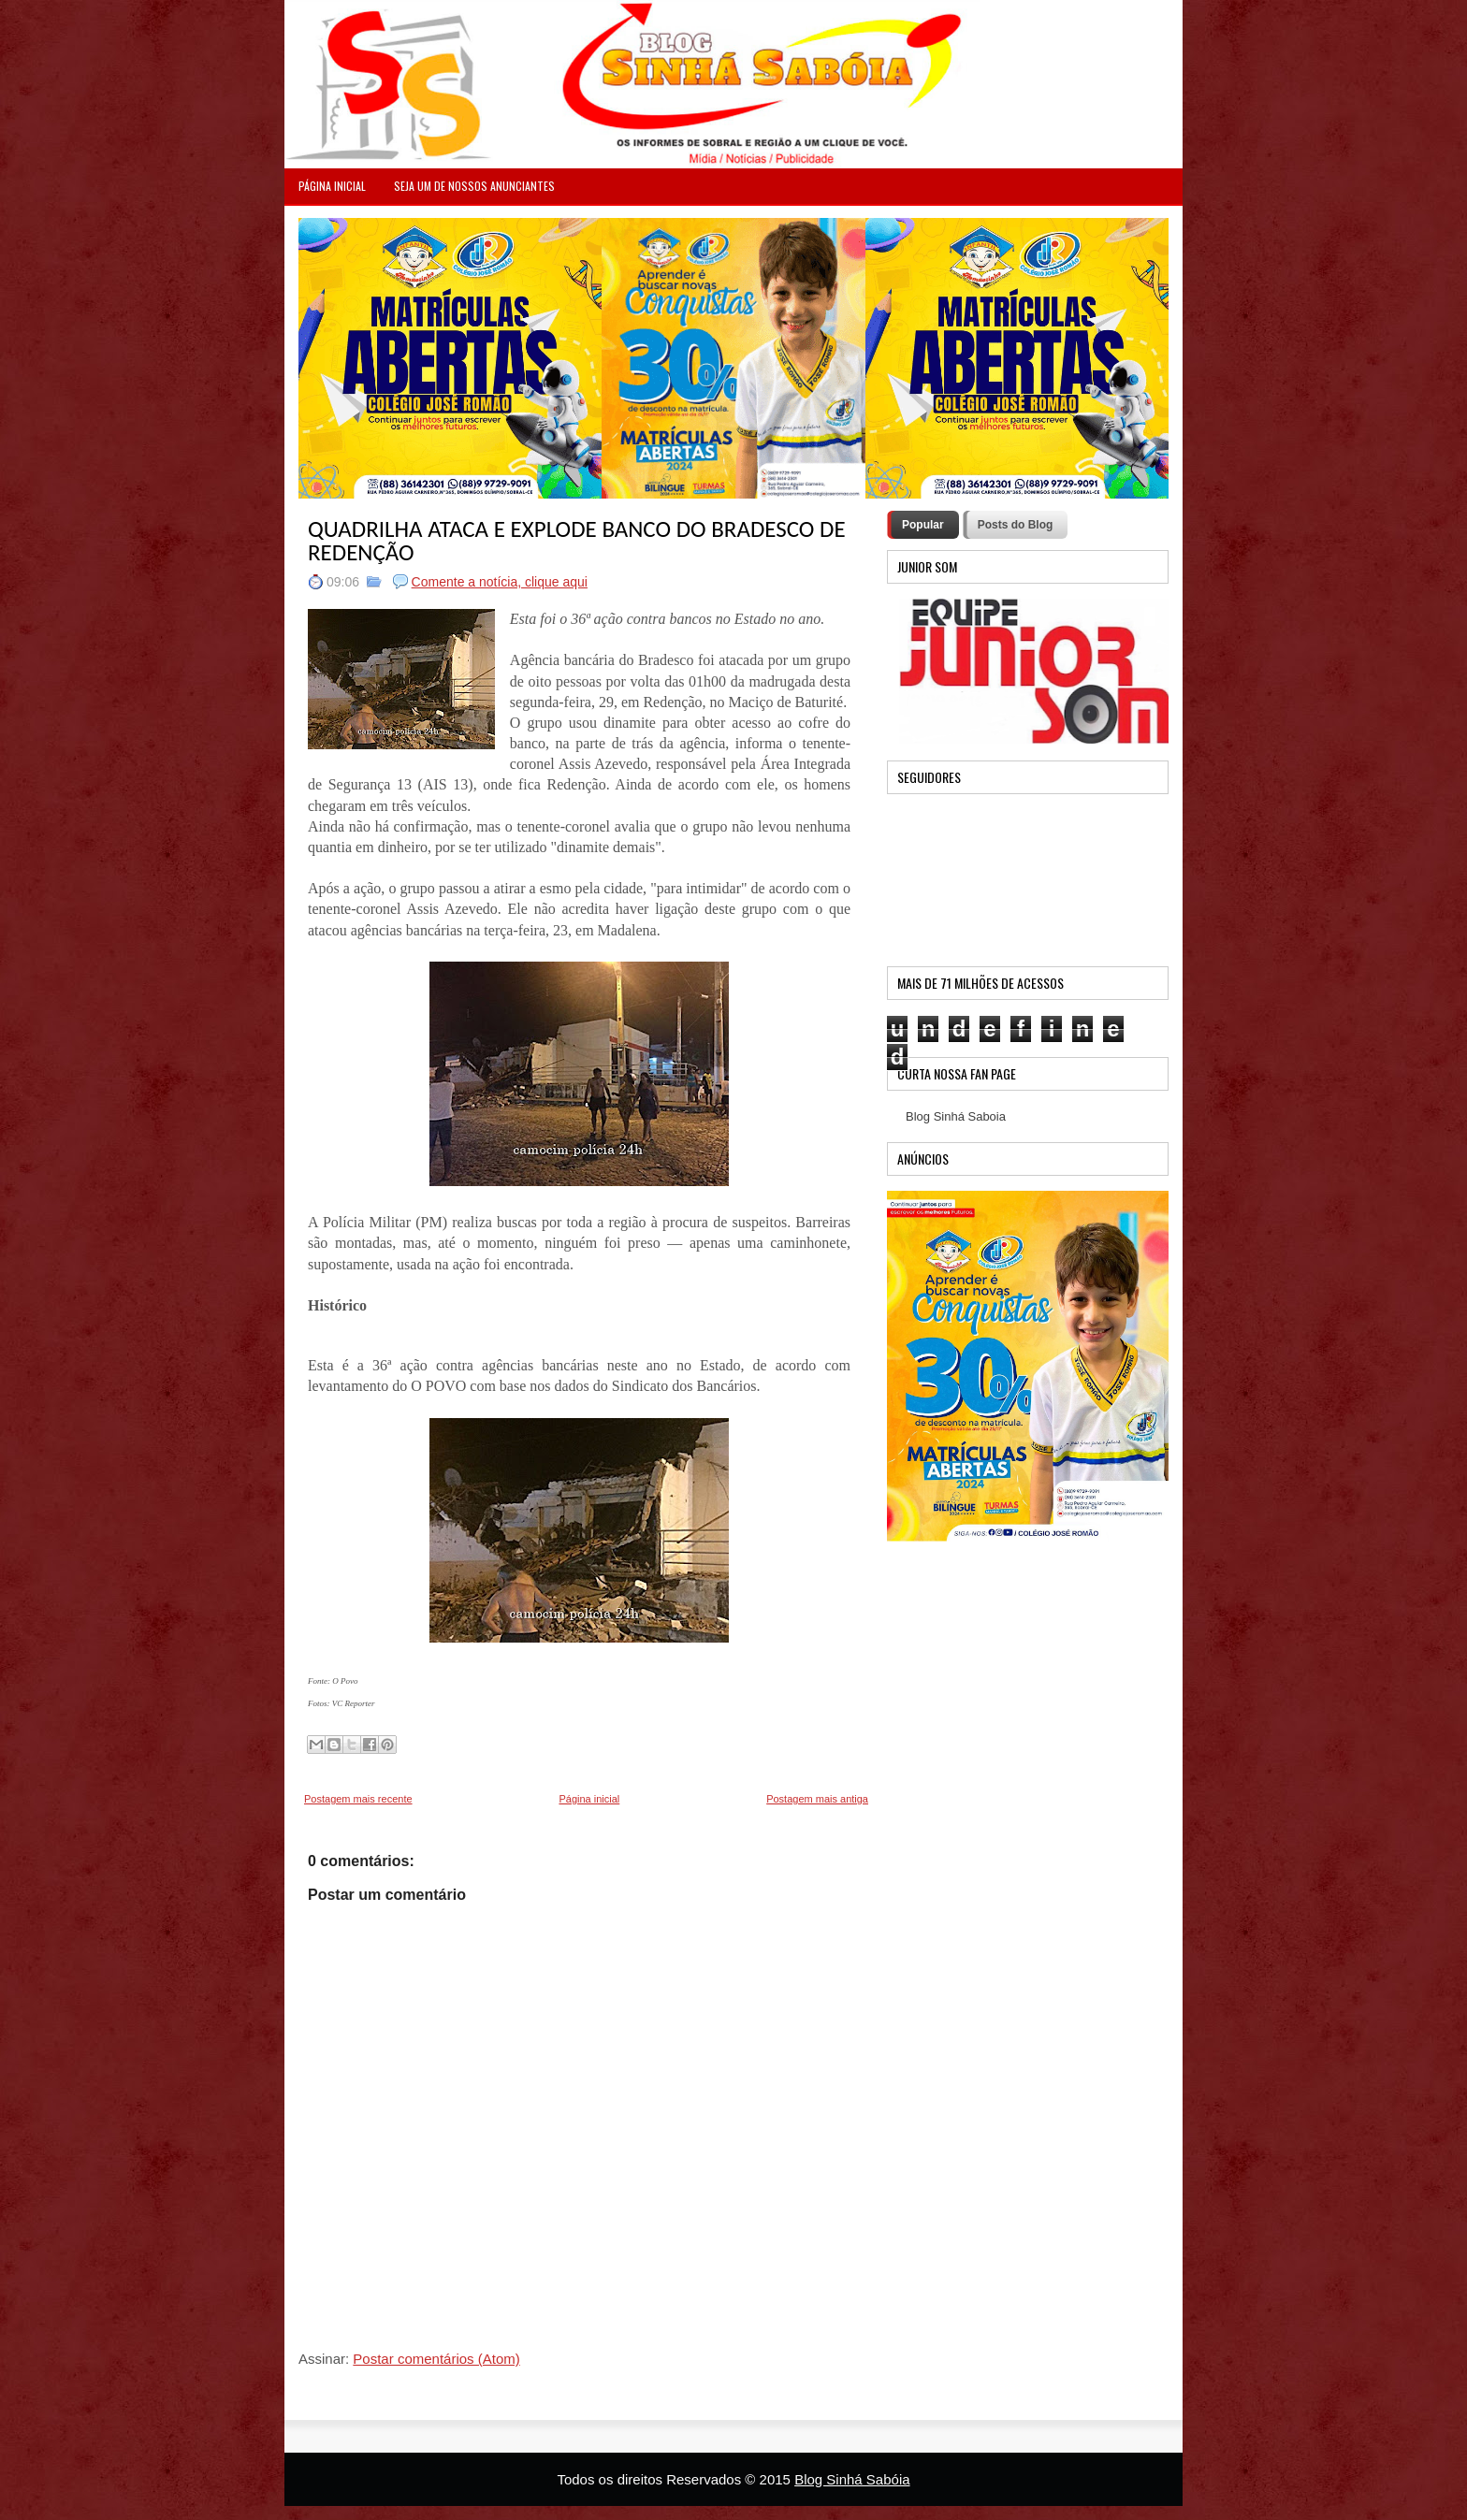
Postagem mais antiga (817, 1798)
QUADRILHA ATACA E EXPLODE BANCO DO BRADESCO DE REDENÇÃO (577, 540)
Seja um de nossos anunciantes (474, 186)
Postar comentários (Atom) (436, 2359)
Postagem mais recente (358, 1798)
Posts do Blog (1015, 524)
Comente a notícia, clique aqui (500, 581)
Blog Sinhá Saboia (956, 1116)
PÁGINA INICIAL (332, 186)
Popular (923, 524)
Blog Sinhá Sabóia (851, 2479)
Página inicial (589, 1798)
